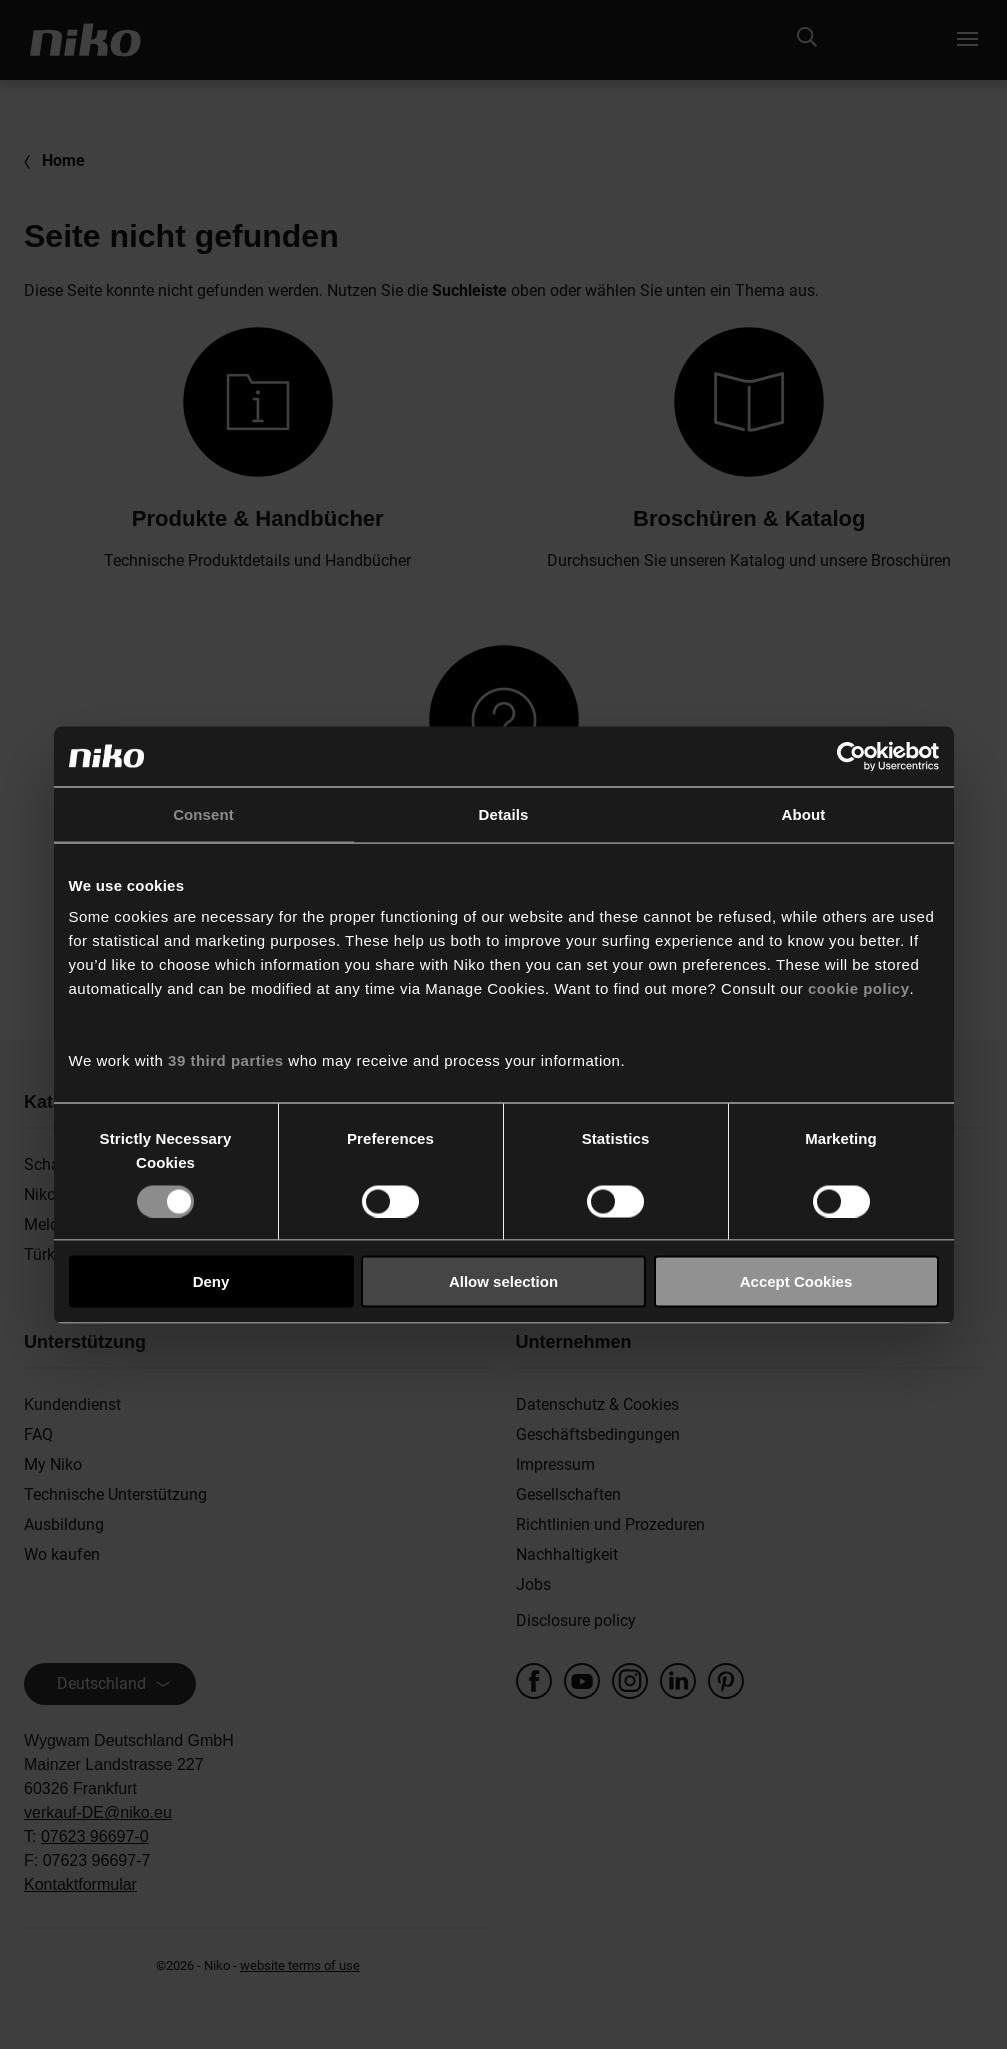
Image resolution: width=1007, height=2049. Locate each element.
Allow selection (503, 1281)
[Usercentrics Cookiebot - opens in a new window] (851, 756)
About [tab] (804, 813)
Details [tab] (504, 813)
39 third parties (226, 1060)
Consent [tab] (203, 813)
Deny (211, 1281)
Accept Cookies (796, 1281)
